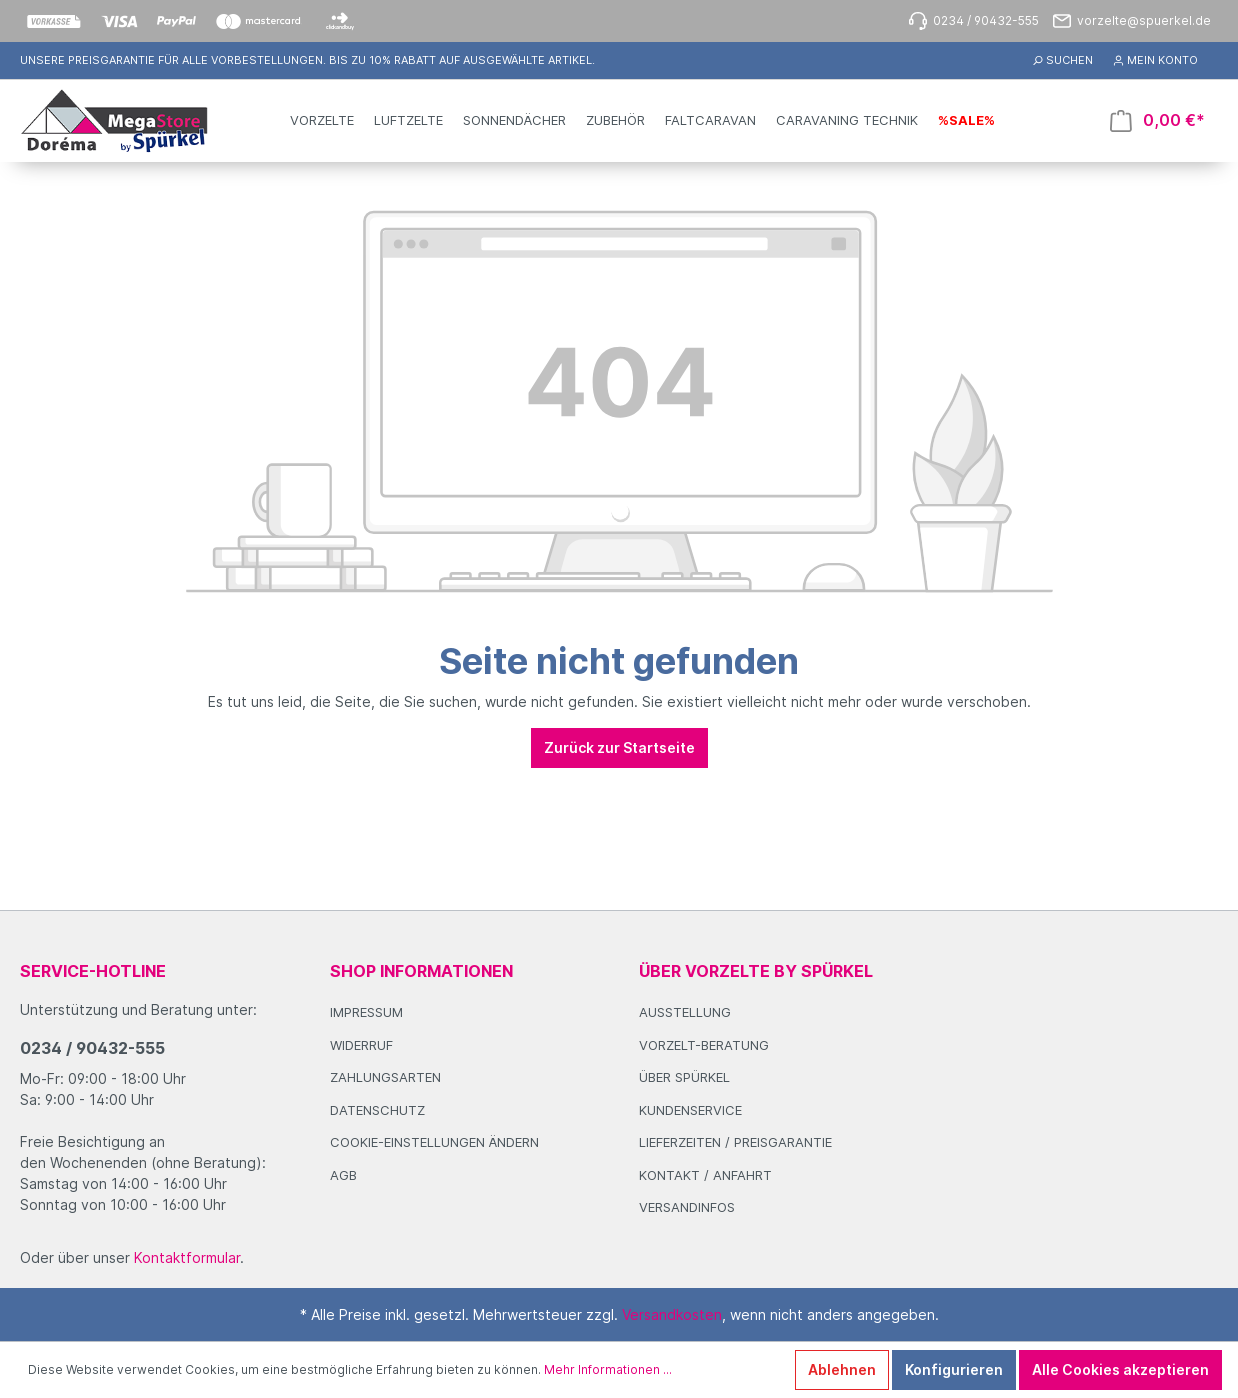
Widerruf (361, 1045)
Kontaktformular (187, 1257)
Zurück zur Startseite (619, 747)
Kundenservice (690, 1110)
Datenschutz (377, 1110)
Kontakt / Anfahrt (705, 1175)
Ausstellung (685, 1012)
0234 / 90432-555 (92, 1048)
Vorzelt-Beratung (704, 1045)
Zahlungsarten (385, 1077)
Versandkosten (672, 1314)
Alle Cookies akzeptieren (1120, 1369)
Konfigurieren (954, 1369)
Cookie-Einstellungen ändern (434, 1142)
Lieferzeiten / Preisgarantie (735, 1142)
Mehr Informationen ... (608, 1369)
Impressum (366, 1012)
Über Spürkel (684, 1077)
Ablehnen (842, 1369)
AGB (343, 1175)
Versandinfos (687, 1207)
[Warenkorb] (1157, 120)
